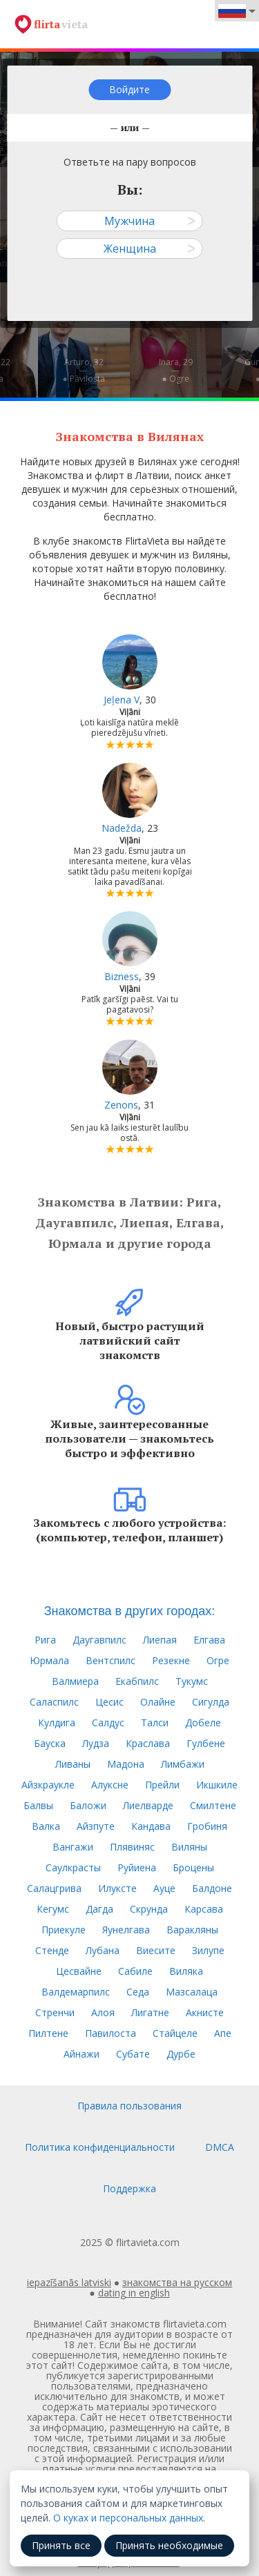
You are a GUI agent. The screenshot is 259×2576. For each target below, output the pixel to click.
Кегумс (53, 1908)
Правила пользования (129, 2105)
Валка (46, 1826)
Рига (45, 1639)
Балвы (38, 1805)
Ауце (164, 1888)
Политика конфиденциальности (100, 2147)
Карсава (203, 1908)
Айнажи (81, 2053)
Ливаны (72, 1763)
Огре (218, 1660)
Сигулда (210, 1701)
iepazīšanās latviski (69, 2282)
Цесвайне (79, 1971)
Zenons (121, 1104)
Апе (222, 2033)
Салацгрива (54, 1888)
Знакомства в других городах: (129, 1611)
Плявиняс (132, 1846)
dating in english (134, 2292)
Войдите (129, 89)
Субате (133, 2053)
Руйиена (136, 1867)
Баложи (88, 1805)
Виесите (155, 1950)
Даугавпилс (99, 1639)
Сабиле (135, 1971)
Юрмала (49, 1660)
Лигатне (150, 2012)
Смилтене (213, 1805)
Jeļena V (122, 699)
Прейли (162, 1784)
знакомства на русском (177, 2282)
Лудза (95, 1743)
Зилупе (208, 1950)
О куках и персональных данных (128, 2517)
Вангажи (72, 1846)
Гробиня (207, 1826)
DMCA (219, 2147)
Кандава (151, 1826)
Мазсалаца (192, 1991)
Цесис (109, 1701)
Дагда (99, 1908)
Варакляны (192, 1929)
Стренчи (55, 2012)
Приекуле (63, 1929)
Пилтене (48, 2033)
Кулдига (56, 1722)
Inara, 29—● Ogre (176, 370)
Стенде (52, 1950)
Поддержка (129, 2188)
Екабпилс (137, 1681)
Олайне (157, 1701)
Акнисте (205, 2012)
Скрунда (149, 1908)
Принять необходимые (169, 2545)
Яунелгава (126, 1929)
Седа (137, 1991)
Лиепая (160, 1639)
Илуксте (117, 1888)
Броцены (193, 1867)
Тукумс (191, 1681)
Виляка (186, 1971)
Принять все (61, 2545)
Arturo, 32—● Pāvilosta (83, 370)
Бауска (50, 1743)
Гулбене (205, 1743)
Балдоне (212, 1888)
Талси (155, 1722)
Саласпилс (54, 1701)
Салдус (108, 1722)
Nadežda (122, 828)
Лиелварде (148, 1805)
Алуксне (109, 1784)
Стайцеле (175, 2033)
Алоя (103, 2012)
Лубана (102, 1950)
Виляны (189, 1846)
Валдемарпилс (75, 1991)
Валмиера (75, 1681)
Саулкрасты (73, 1867)
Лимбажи (182, 1763)
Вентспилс (110, 1660)
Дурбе (180, 2053)
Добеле (203, 1722)
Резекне (171, 1660)
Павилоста (110, 2033)
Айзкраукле (48, 1784)
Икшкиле (217, 1784)
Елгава (209, 1639)
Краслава (148, 1743)
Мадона (125, 1763)
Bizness (121, 976)
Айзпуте (96, 1826)
